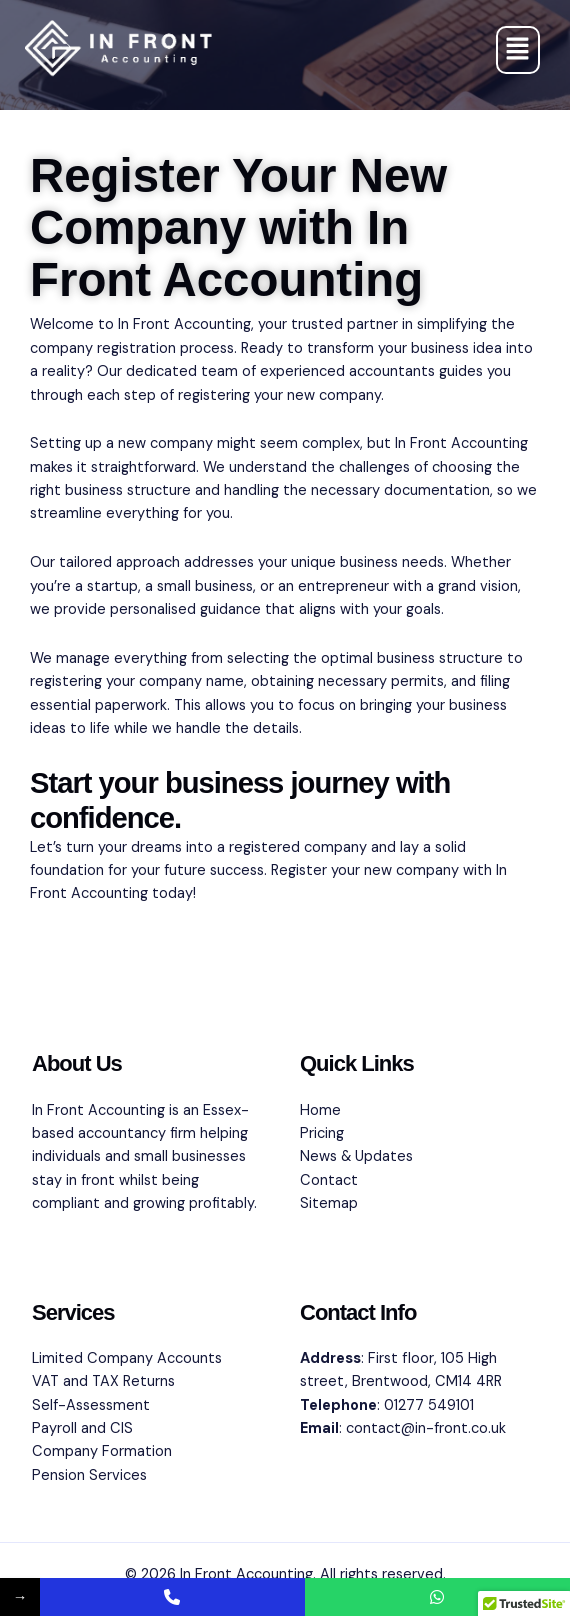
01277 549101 (429, 1405)
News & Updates (356, 1156)
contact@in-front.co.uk (426, 1428)
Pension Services (89, 1475)
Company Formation (102, 1451)
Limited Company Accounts (127, 1358)
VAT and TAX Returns (103, 1381)
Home (320, 1110)
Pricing (322, 1133)
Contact (329, 1180)
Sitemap (329, 1203)
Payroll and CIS (82, 1428)
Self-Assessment (91, 1405)
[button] (518, 50)
